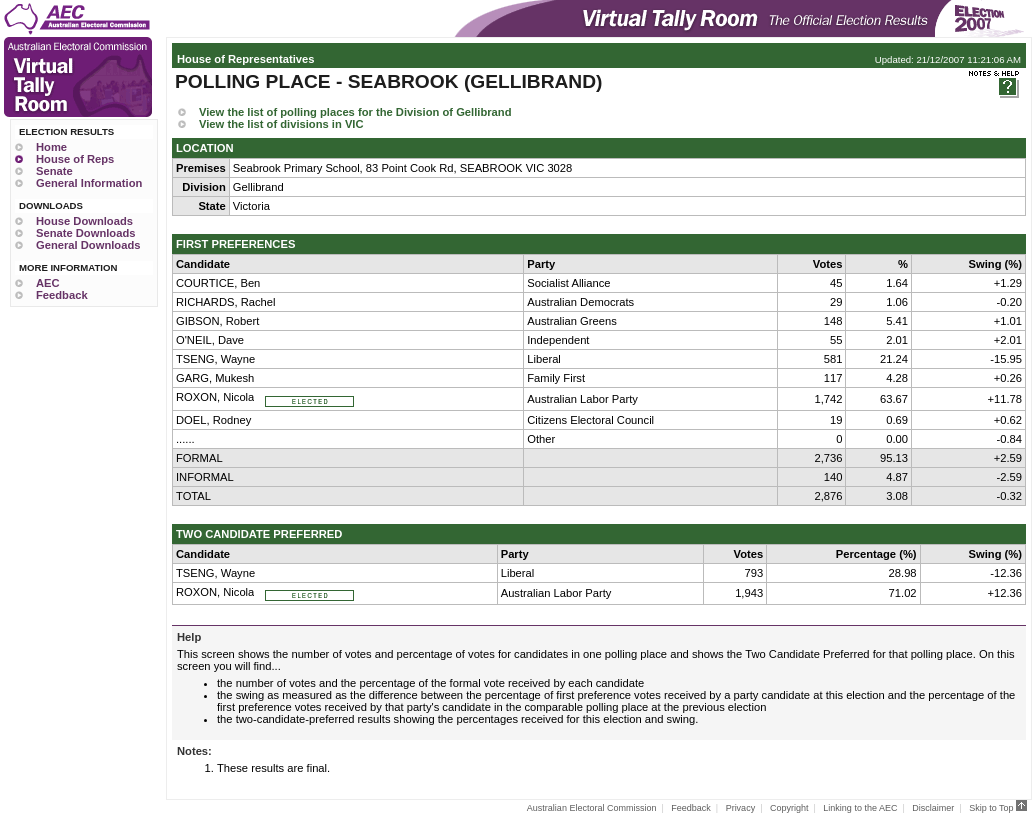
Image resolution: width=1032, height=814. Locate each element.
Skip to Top (998, 808)
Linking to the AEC (860, 808)
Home (51, 147)
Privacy (741, 808)
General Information (89, 183)
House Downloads (84, 221)
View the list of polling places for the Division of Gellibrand (355, 112)
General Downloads (88, 245)
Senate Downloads (85, 233)
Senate (54, 171)
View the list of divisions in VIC (281, 124)
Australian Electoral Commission (592, 808)
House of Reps (75, 159)
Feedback (62, 295)
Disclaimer (933, 808)
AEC (48, 283)
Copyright (789, 808)
